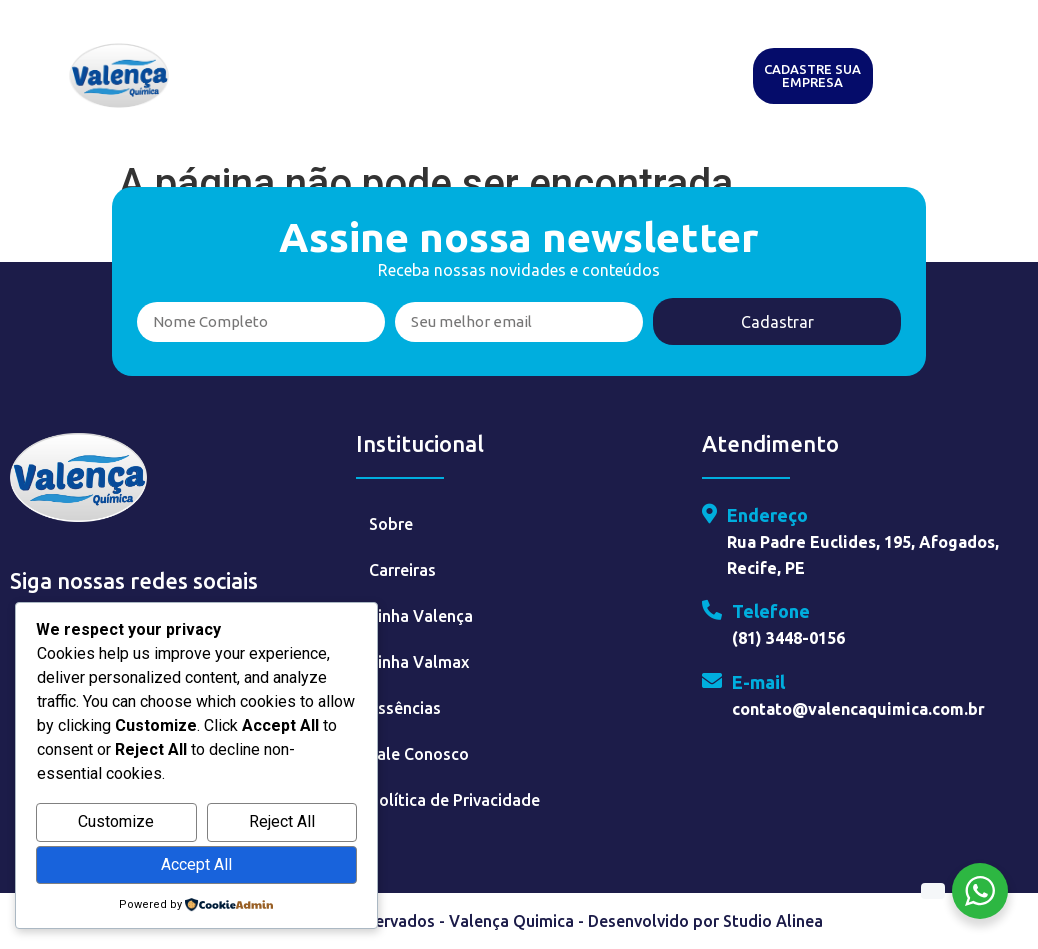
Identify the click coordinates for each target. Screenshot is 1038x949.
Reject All (282, 821)
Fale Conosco (419, 754)
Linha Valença (421, 616)
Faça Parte (424, 99)
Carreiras (402, 570)
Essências (672, 53)
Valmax (588, 53)
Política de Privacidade (454, 800)
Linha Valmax (419, 662)
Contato (515, 99)
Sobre (391, 524)
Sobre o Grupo (341, 53)
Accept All (196, 864)
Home (245, 53)
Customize (116, 821)
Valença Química (477, 53)
